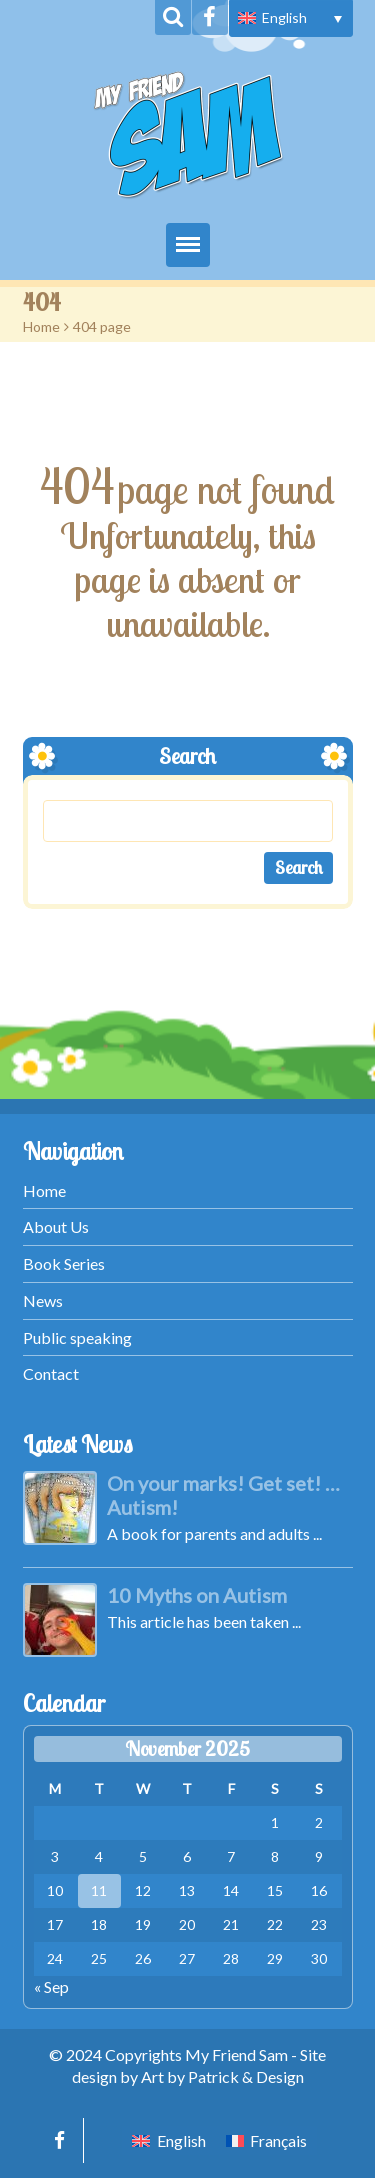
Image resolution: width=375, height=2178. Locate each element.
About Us (56, 1226)
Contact (51, 1373)
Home (41, 326)
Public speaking (77, 1337)
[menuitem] (291, 18)
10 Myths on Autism (197, 1595)
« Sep (51, 1986)
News (43, 1300)
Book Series (64, 1263)
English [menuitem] (284, 17)
